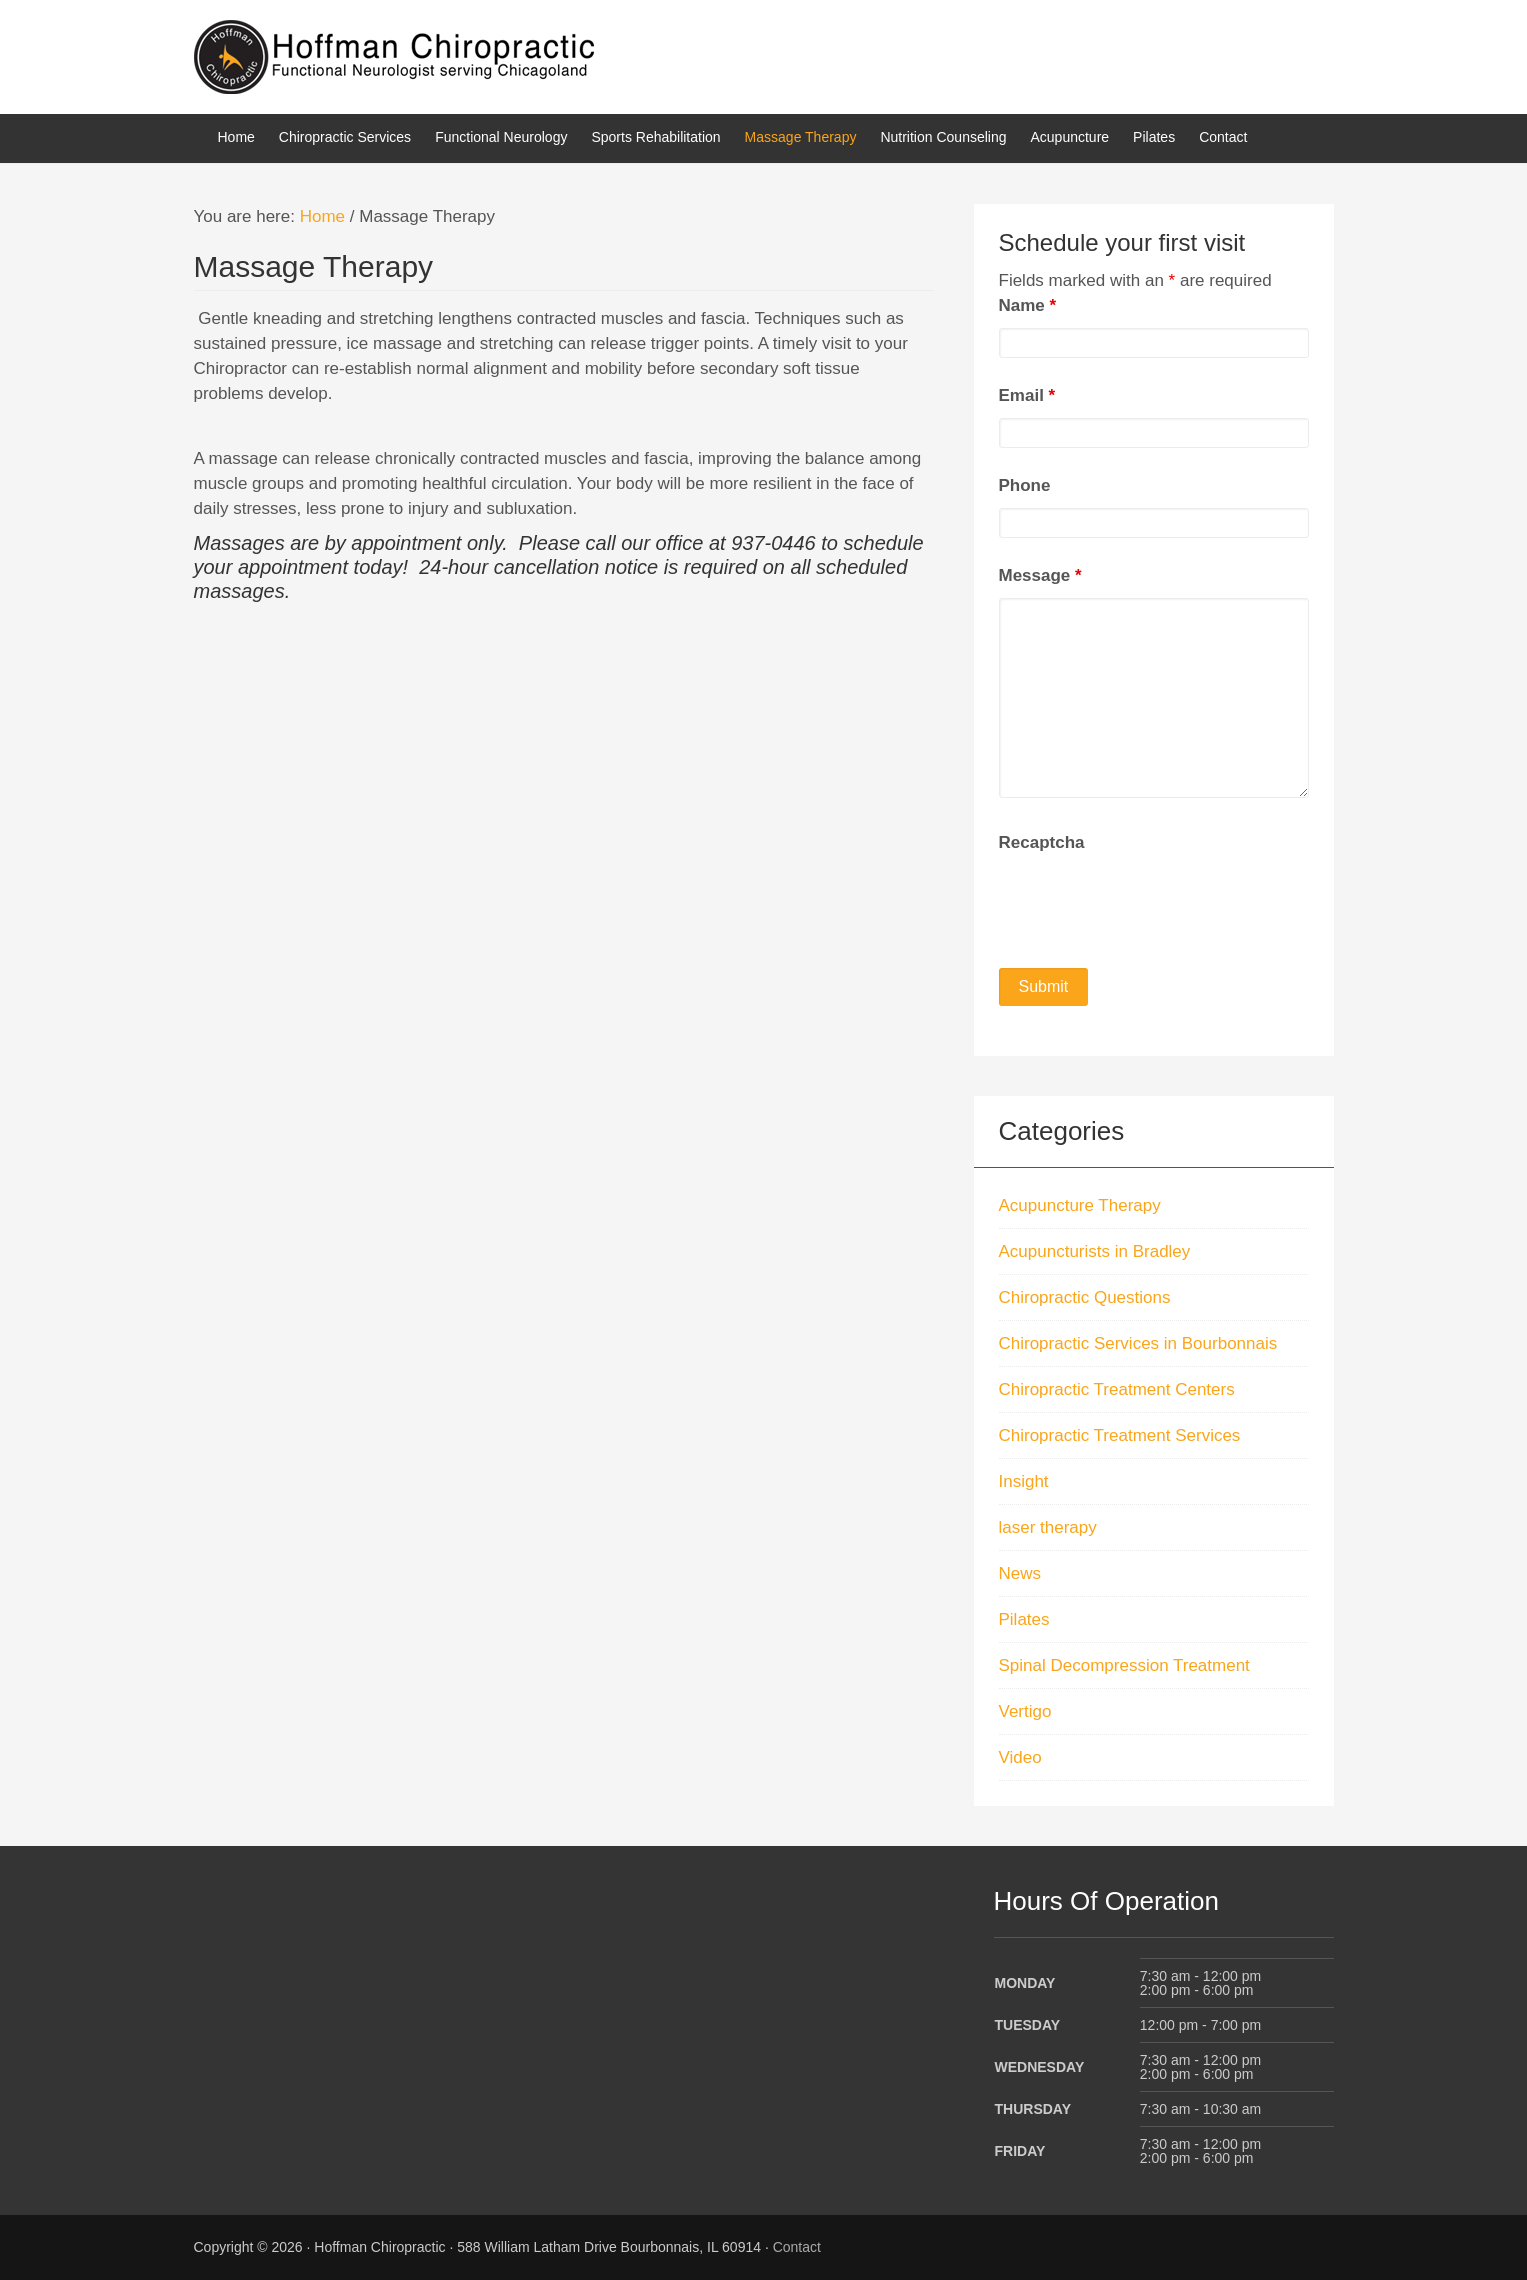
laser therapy (1048, 1527)
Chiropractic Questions (1085, 1297)
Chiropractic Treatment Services (1120, 1435)
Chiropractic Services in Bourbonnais (1138, 1343)
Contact (797, 2247)
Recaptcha (1042, 842)
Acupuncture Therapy (1080, 1205)
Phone (1025, 485)
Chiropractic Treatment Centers (1117, 1389)
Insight (1024, 1481)
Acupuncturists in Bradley (1095, 1251)
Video (1020, 1757)
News (1020, 1573)
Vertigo (1025, 1711)
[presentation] (1151, 904)
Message (1040, 575)
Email (1027, 395)
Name (1028, 305)
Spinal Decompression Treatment (1124, 1665)
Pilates (1024, 1619)
